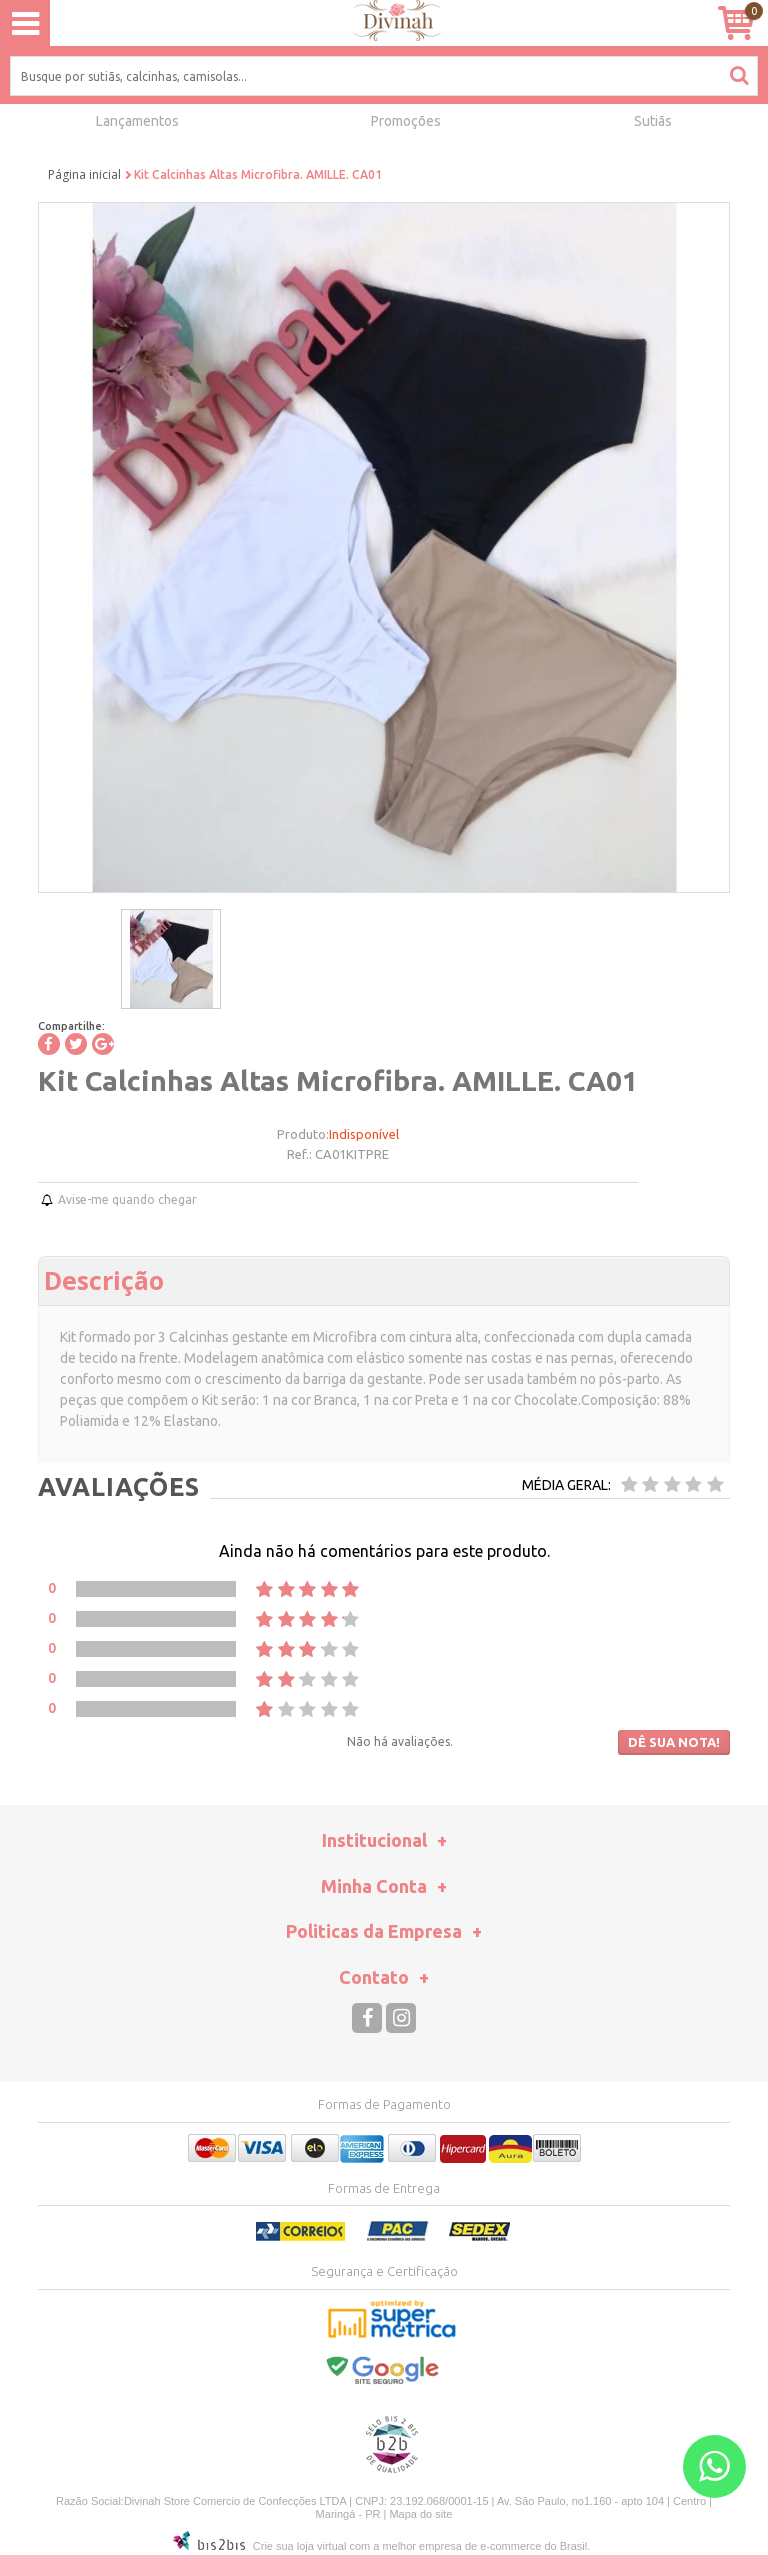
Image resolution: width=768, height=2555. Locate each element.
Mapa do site (420, 2514)
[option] (170, 959)
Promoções (406, 121)
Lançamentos (137, 121)
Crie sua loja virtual (300, 2546)
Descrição (104, 1280)
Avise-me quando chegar (127, 1199)
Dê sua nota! (674, 1742)
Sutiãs (653, 121)
